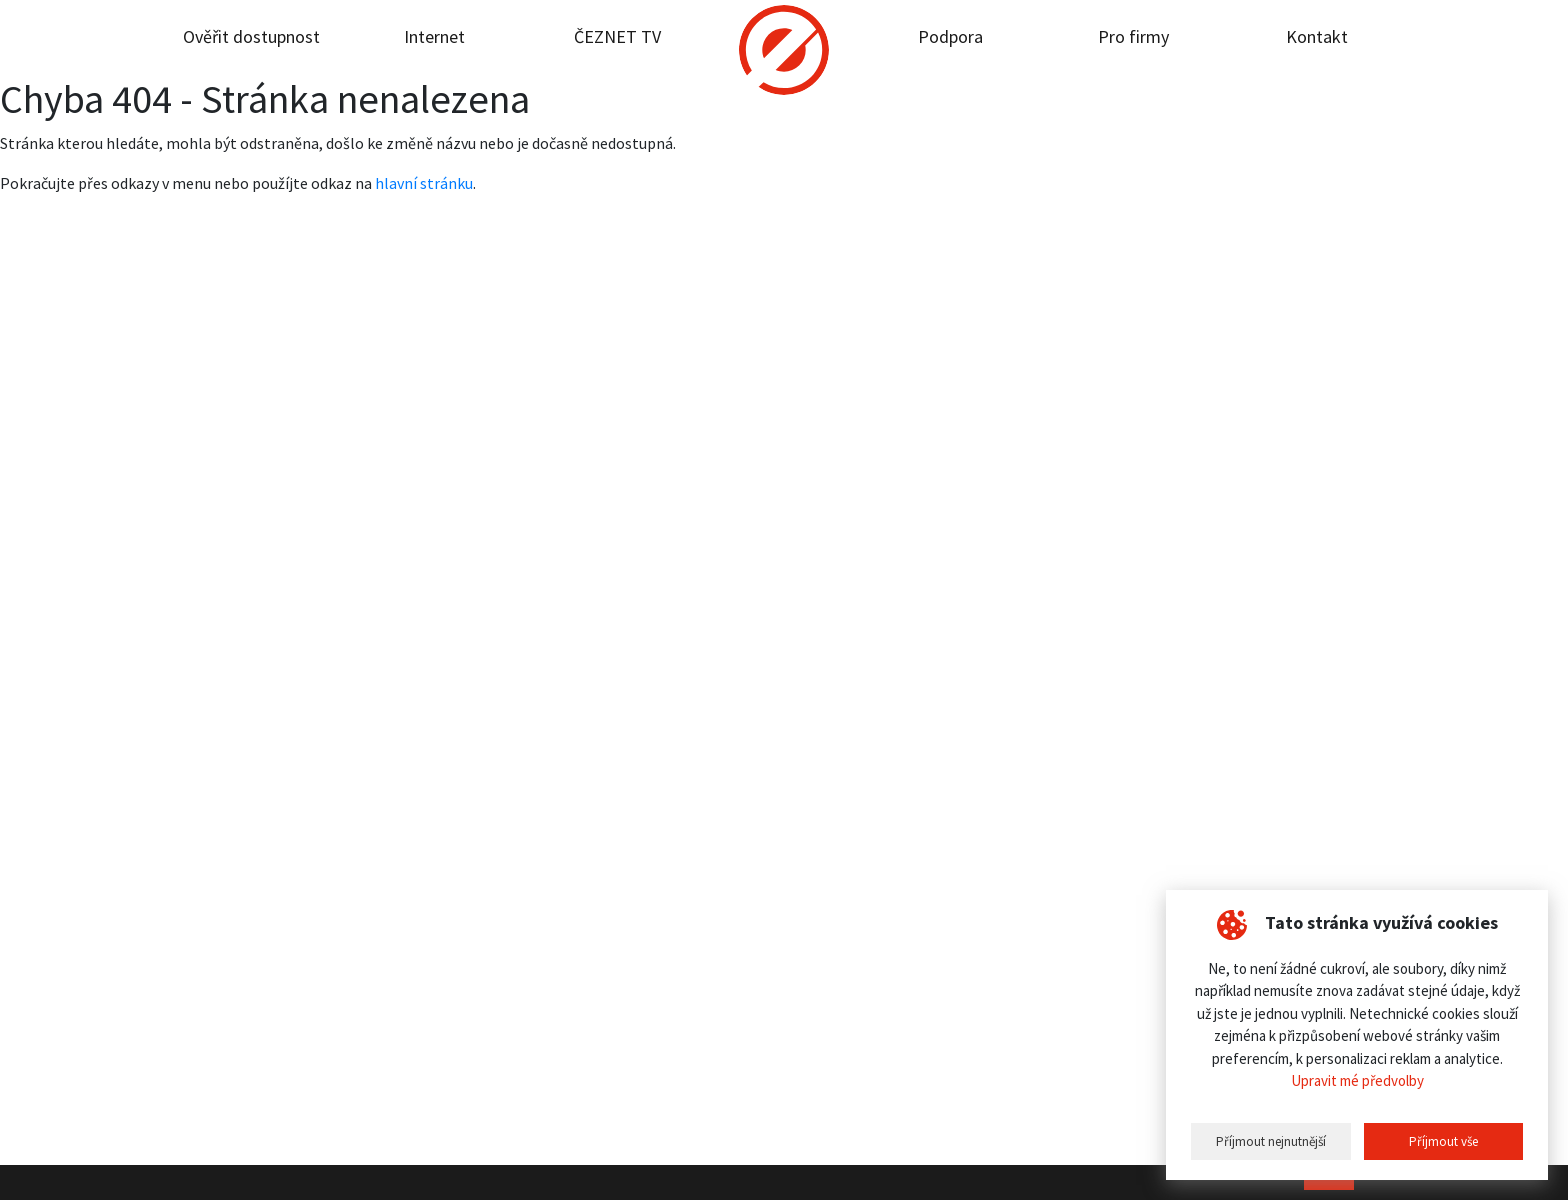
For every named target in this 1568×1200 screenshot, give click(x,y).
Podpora (950, 36)
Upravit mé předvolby (1357, 1080)
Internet (434, 36)
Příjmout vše (1443, 1141)
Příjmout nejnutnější (1271, 1141)
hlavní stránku (424, 183)
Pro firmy (1133, 36)
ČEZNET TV (617, 36)
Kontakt (1317, 36)
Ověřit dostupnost (251, 36)
